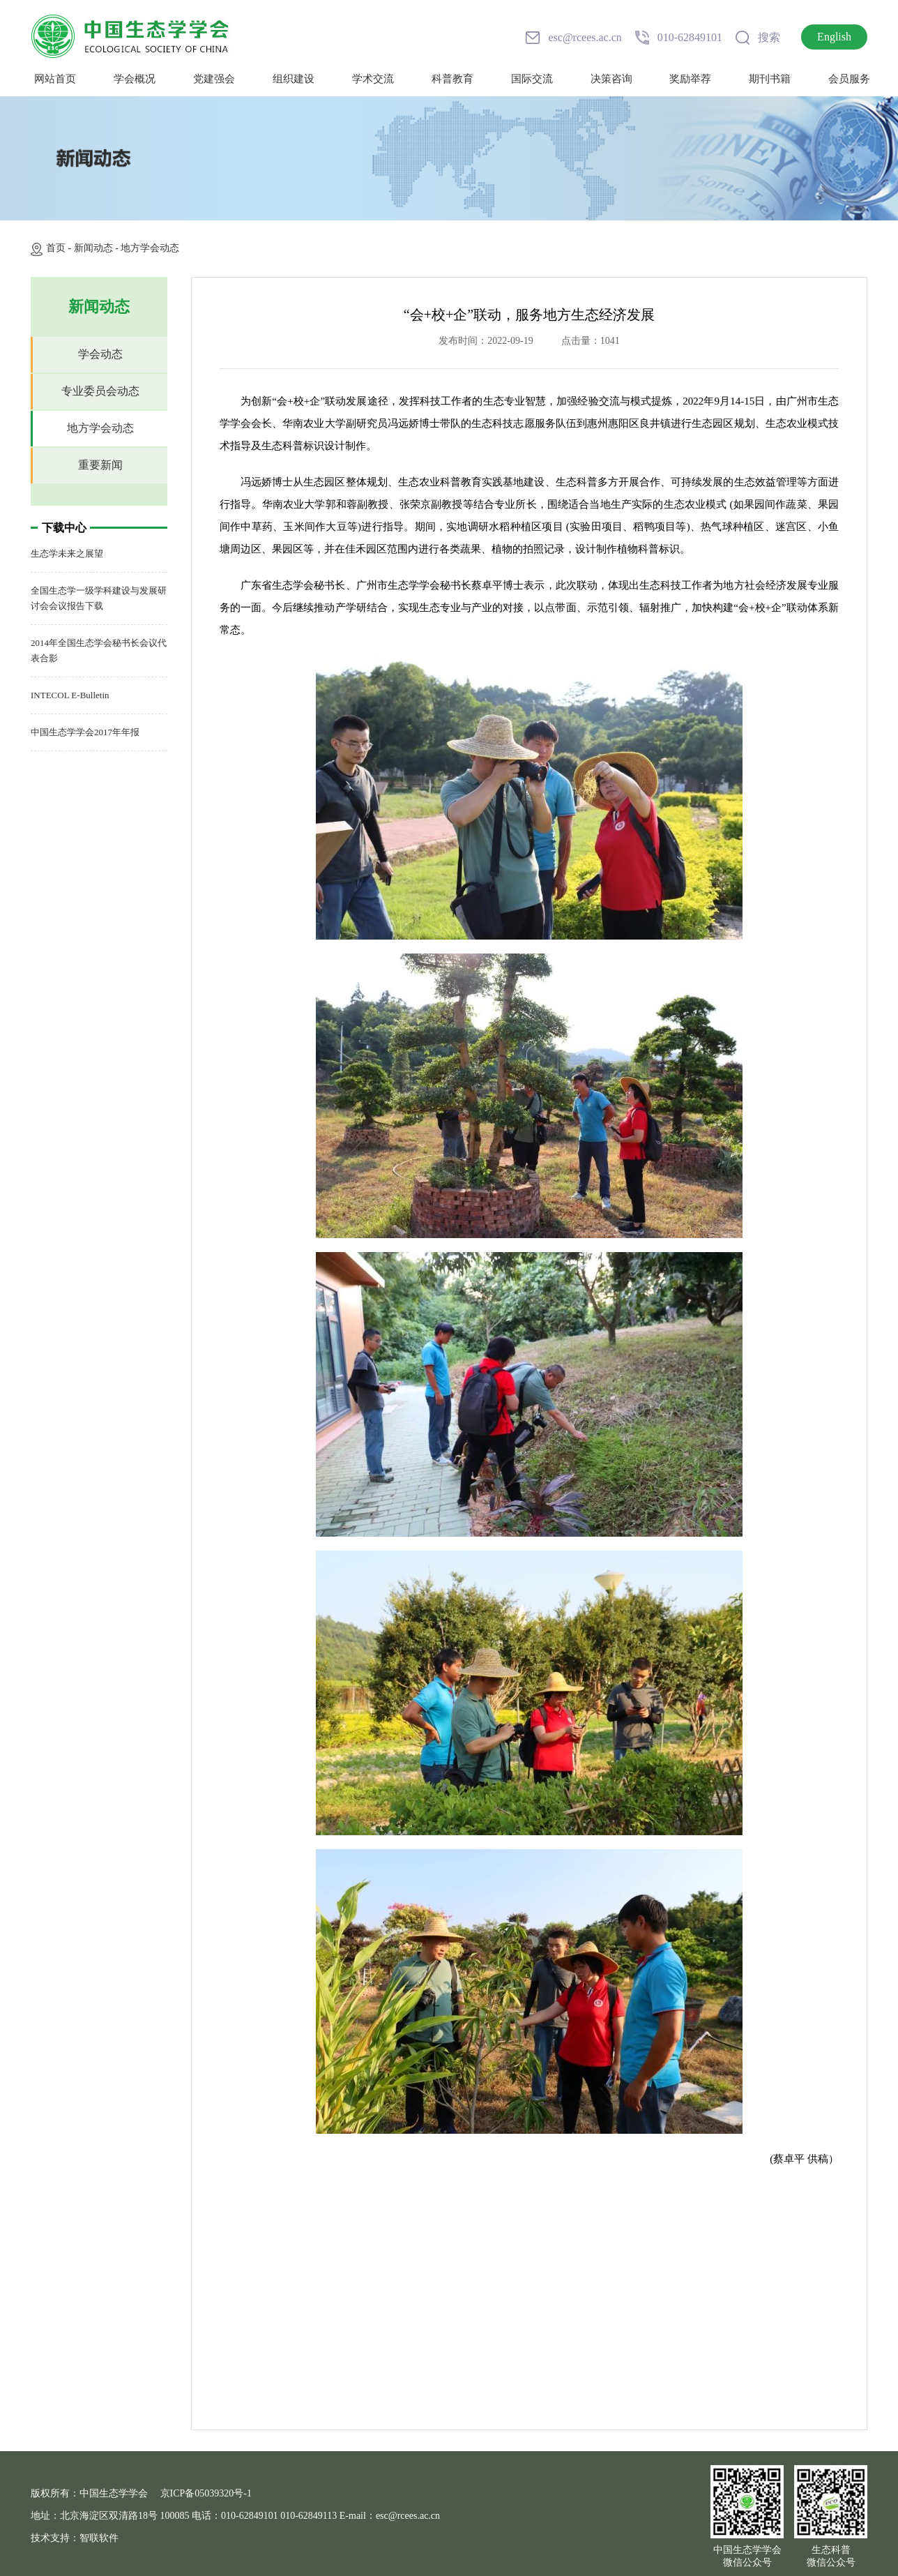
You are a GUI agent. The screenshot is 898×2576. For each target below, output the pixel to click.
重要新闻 (100, 465)
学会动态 (100, 354)
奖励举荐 (690, 78)
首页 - (60, 248)
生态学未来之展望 (67, 553)
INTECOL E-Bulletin (70, 695)
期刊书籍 (770, 78)
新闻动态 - (97, 248)
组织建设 (293, 78)
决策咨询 (611, 78)
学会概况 (134, 78)
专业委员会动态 (100, 391)
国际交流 (532, 78)
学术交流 (373, 78)
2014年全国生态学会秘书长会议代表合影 (99, 650)
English (834, 37)
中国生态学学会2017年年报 (85, 732)
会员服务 (849, 78)
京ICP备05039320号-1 (206, 2493)
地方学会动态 (150, 248)
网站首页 (55, 78)
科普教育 (452, 78)
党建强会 (214, 78)
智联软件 (99, 2538)
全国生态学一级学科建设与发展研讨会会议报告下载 (99, 598)
